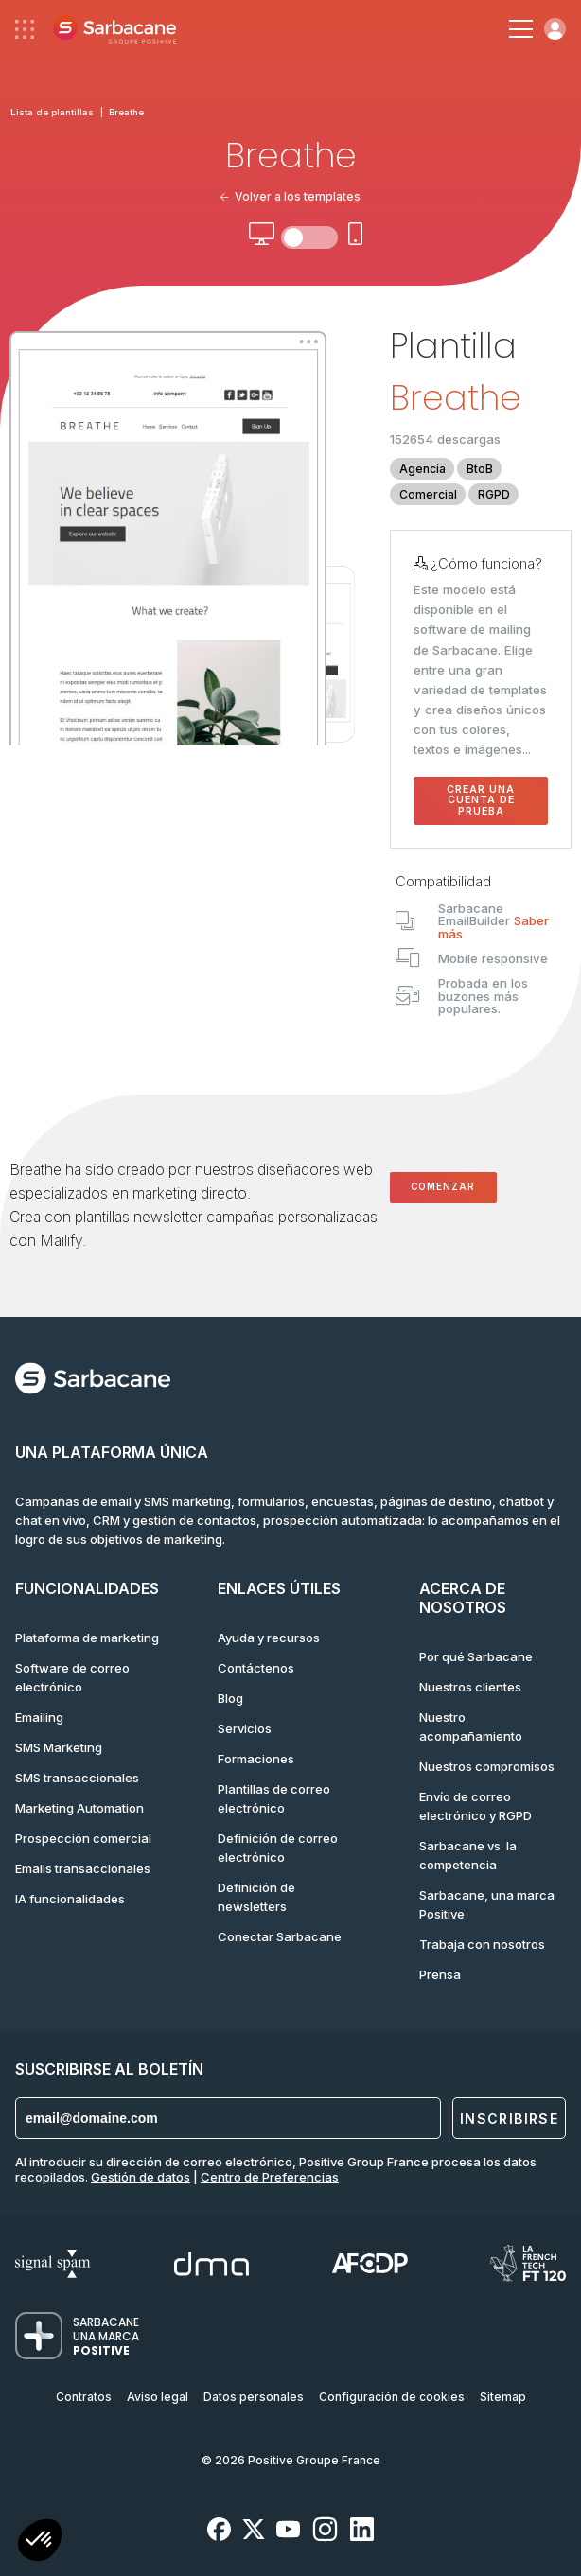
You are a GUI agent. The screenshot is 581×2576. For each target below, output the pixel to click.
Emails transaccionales (82, 1868)
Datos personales (253, 2397)
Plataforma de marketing (87, 1637)
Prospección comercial (83, 1838)
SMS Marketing (58, 1747)
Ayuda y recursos (269, 1637)
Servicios (245, 1728)
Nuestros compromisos (487, 1766)
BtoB (480, 469)
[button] (39, 2542)
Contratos (84, 2397)
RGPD (494, 494)
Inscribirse (509, 2119)
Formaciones (256, 1758)
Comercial (428, 494)
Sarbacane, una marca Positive (487, 1904)
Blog (230, 1698)
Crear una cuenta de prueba (481, 800)
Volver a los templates (290, 196)
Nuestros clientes (470, 1686)
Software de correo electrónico (72, 1677)
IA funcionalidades (70, 1898)
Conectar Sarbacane (280, 1936)
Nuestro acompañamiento (470, 1726)
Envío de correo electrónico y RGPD (475, 1806)
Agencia (422, 469)
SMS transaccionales (77, 1777)
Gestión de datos (140, 2176)
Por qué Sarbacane (476, 1656)
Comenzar (443, 1187)
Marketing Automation (79, 1807)
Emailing (39, 1717)
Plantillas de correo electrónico (274, 1798)
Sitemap (503, 2397)
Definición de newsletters (256, 1897)
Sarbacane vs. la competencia (468, 1855)
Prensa (440, 1974)
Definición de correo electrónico (278, 1848)
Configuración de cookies (392, 2397)
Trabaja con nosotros (482, 1944)
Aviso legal (157, 2397)
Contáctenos (256, 1667)
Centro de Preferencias (270, 2176)
